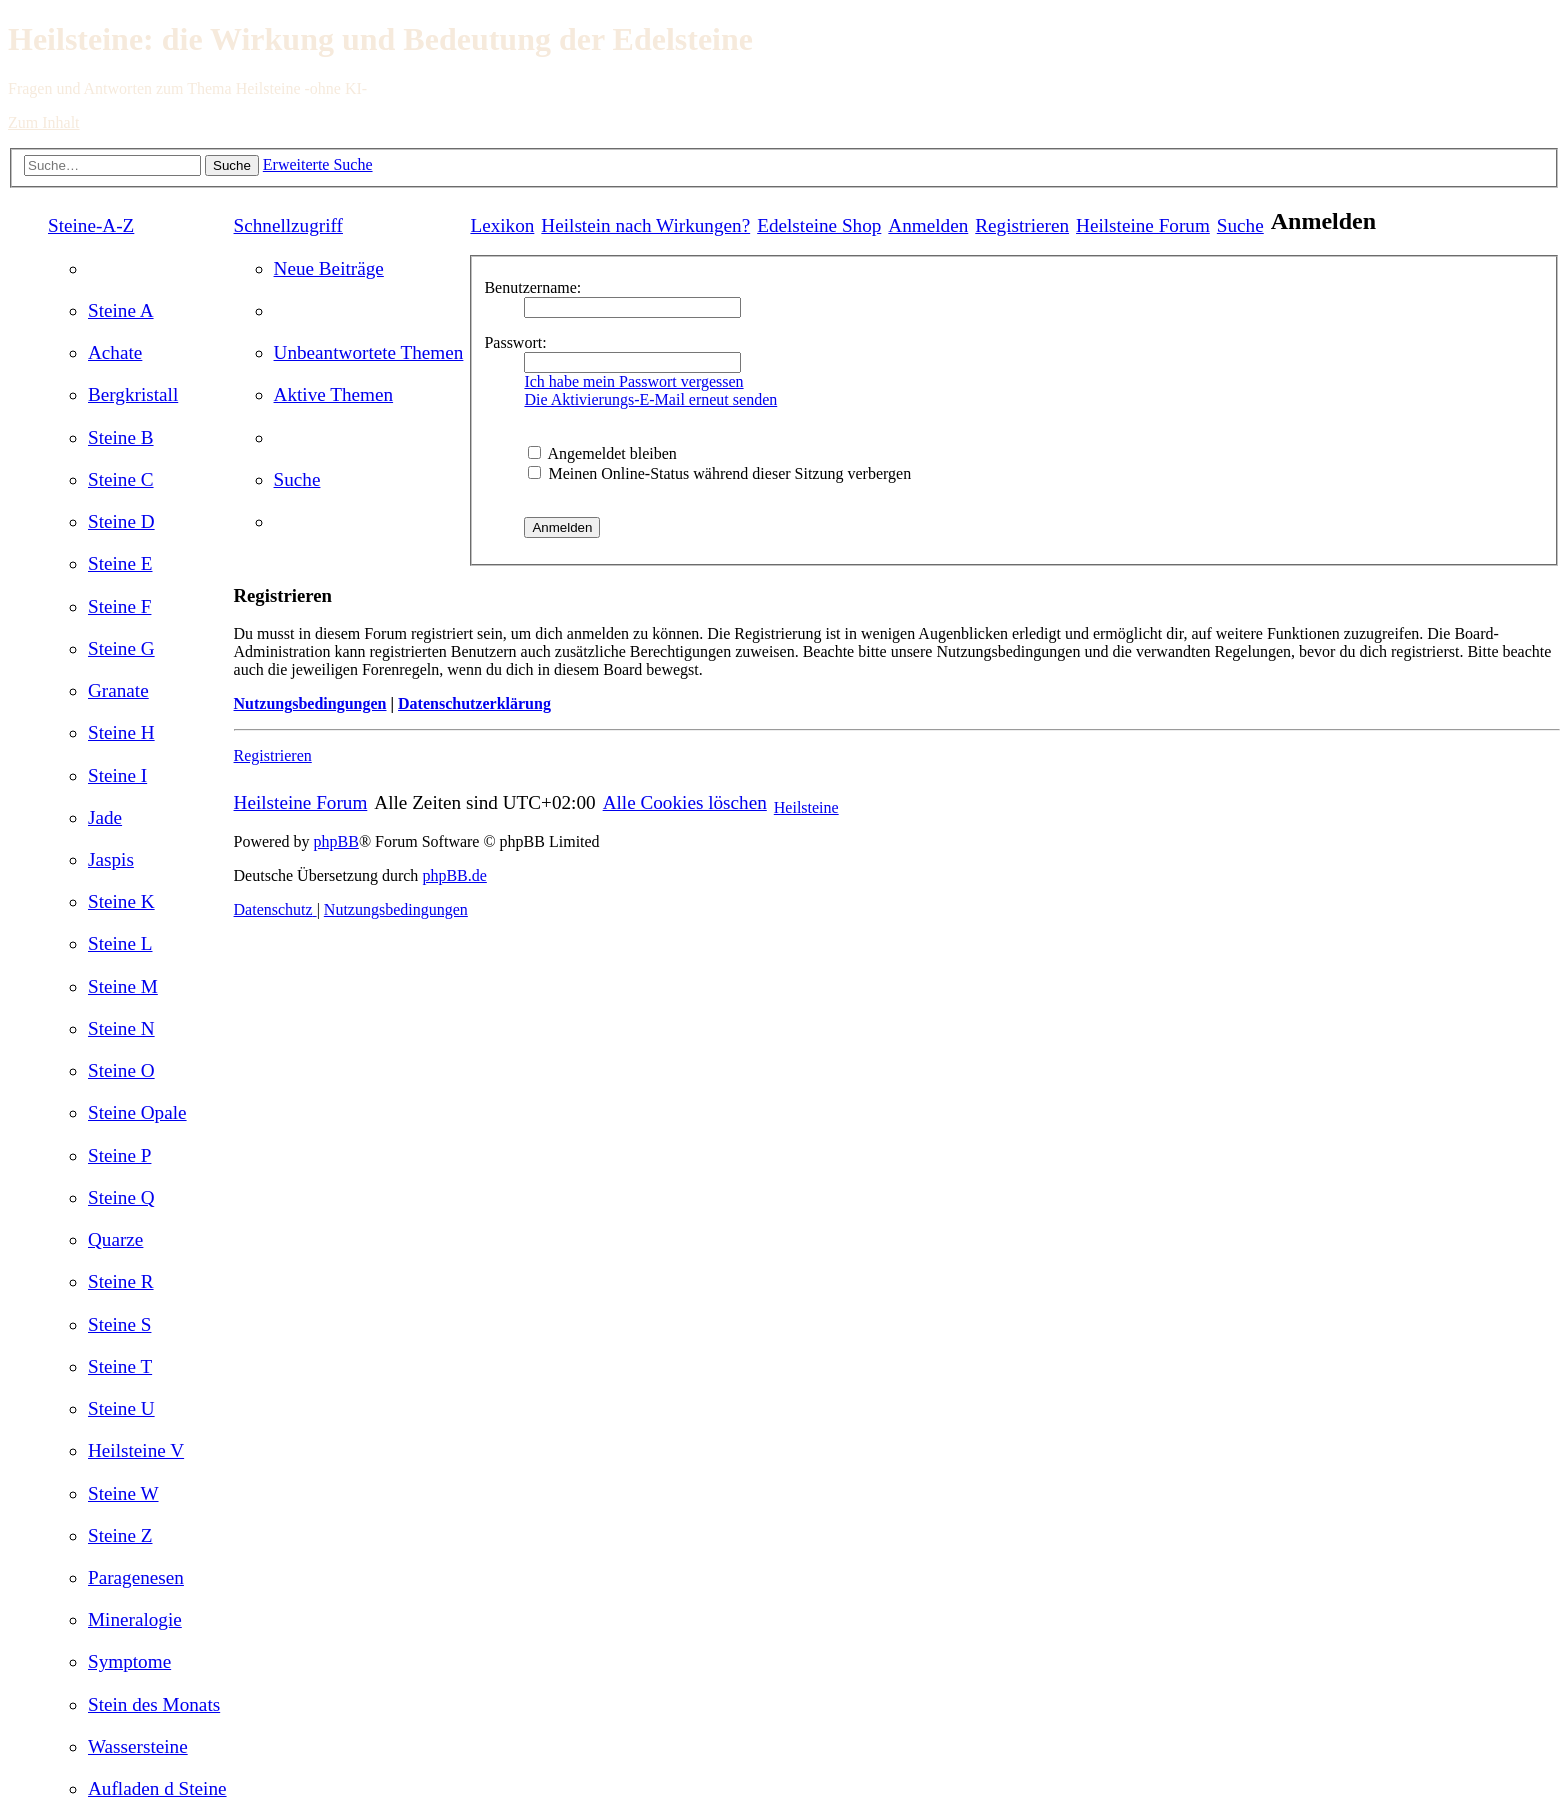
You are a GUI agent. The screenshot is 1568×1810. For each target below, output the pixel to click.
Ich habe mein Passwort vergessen (633, 381)
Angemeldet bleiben (602, 453)
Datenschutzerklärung (474, 703)
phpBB (336, 841)
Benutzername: (532, 287)
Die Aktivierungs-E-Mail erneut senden (650, 399)
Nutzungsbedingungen (310, 703)
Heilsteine (806, 807)
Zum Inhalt (44, 122)
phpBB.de (454, 875)
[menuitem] (121, 310)
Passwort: (515, 342)
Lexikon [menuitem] (502, 225)
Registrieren (273, 755)
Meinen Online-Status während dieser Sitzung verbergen (719, 473)
